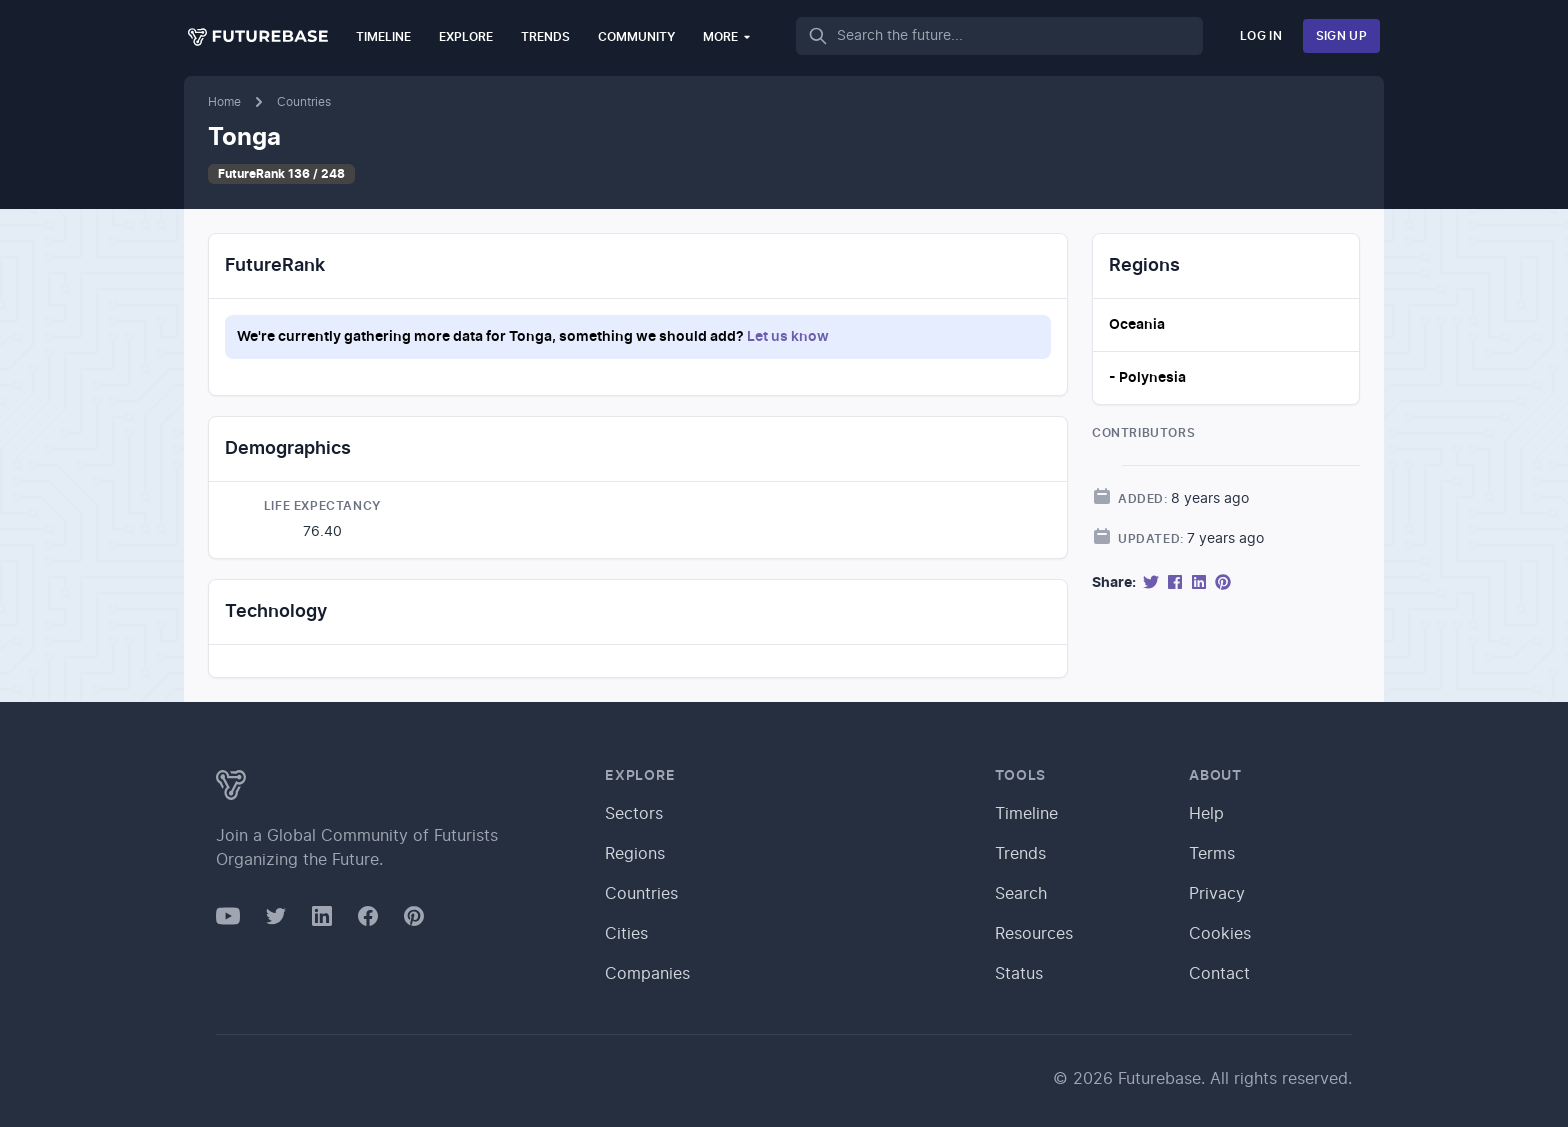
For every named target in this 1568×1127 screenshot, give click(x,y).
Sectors (634, 814)
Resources (1034, 934)
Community (636, 37)
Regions (635, 854)
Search (1021, 894)
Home (224, 102)
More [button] (727, 36)
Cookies (1220, 934)
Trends (545, 37)
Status (1019, 974)
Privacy (1217, 894)
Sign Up (1341, 36)
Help (1206, 814)
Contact (1219, 974)
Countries (304, 102)
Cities (626, 934)
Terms (1212, 854)
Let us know (788, 337)
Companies (647, 974)
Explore (466, 37)
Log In (1261, 36)
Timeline (383, 37)
